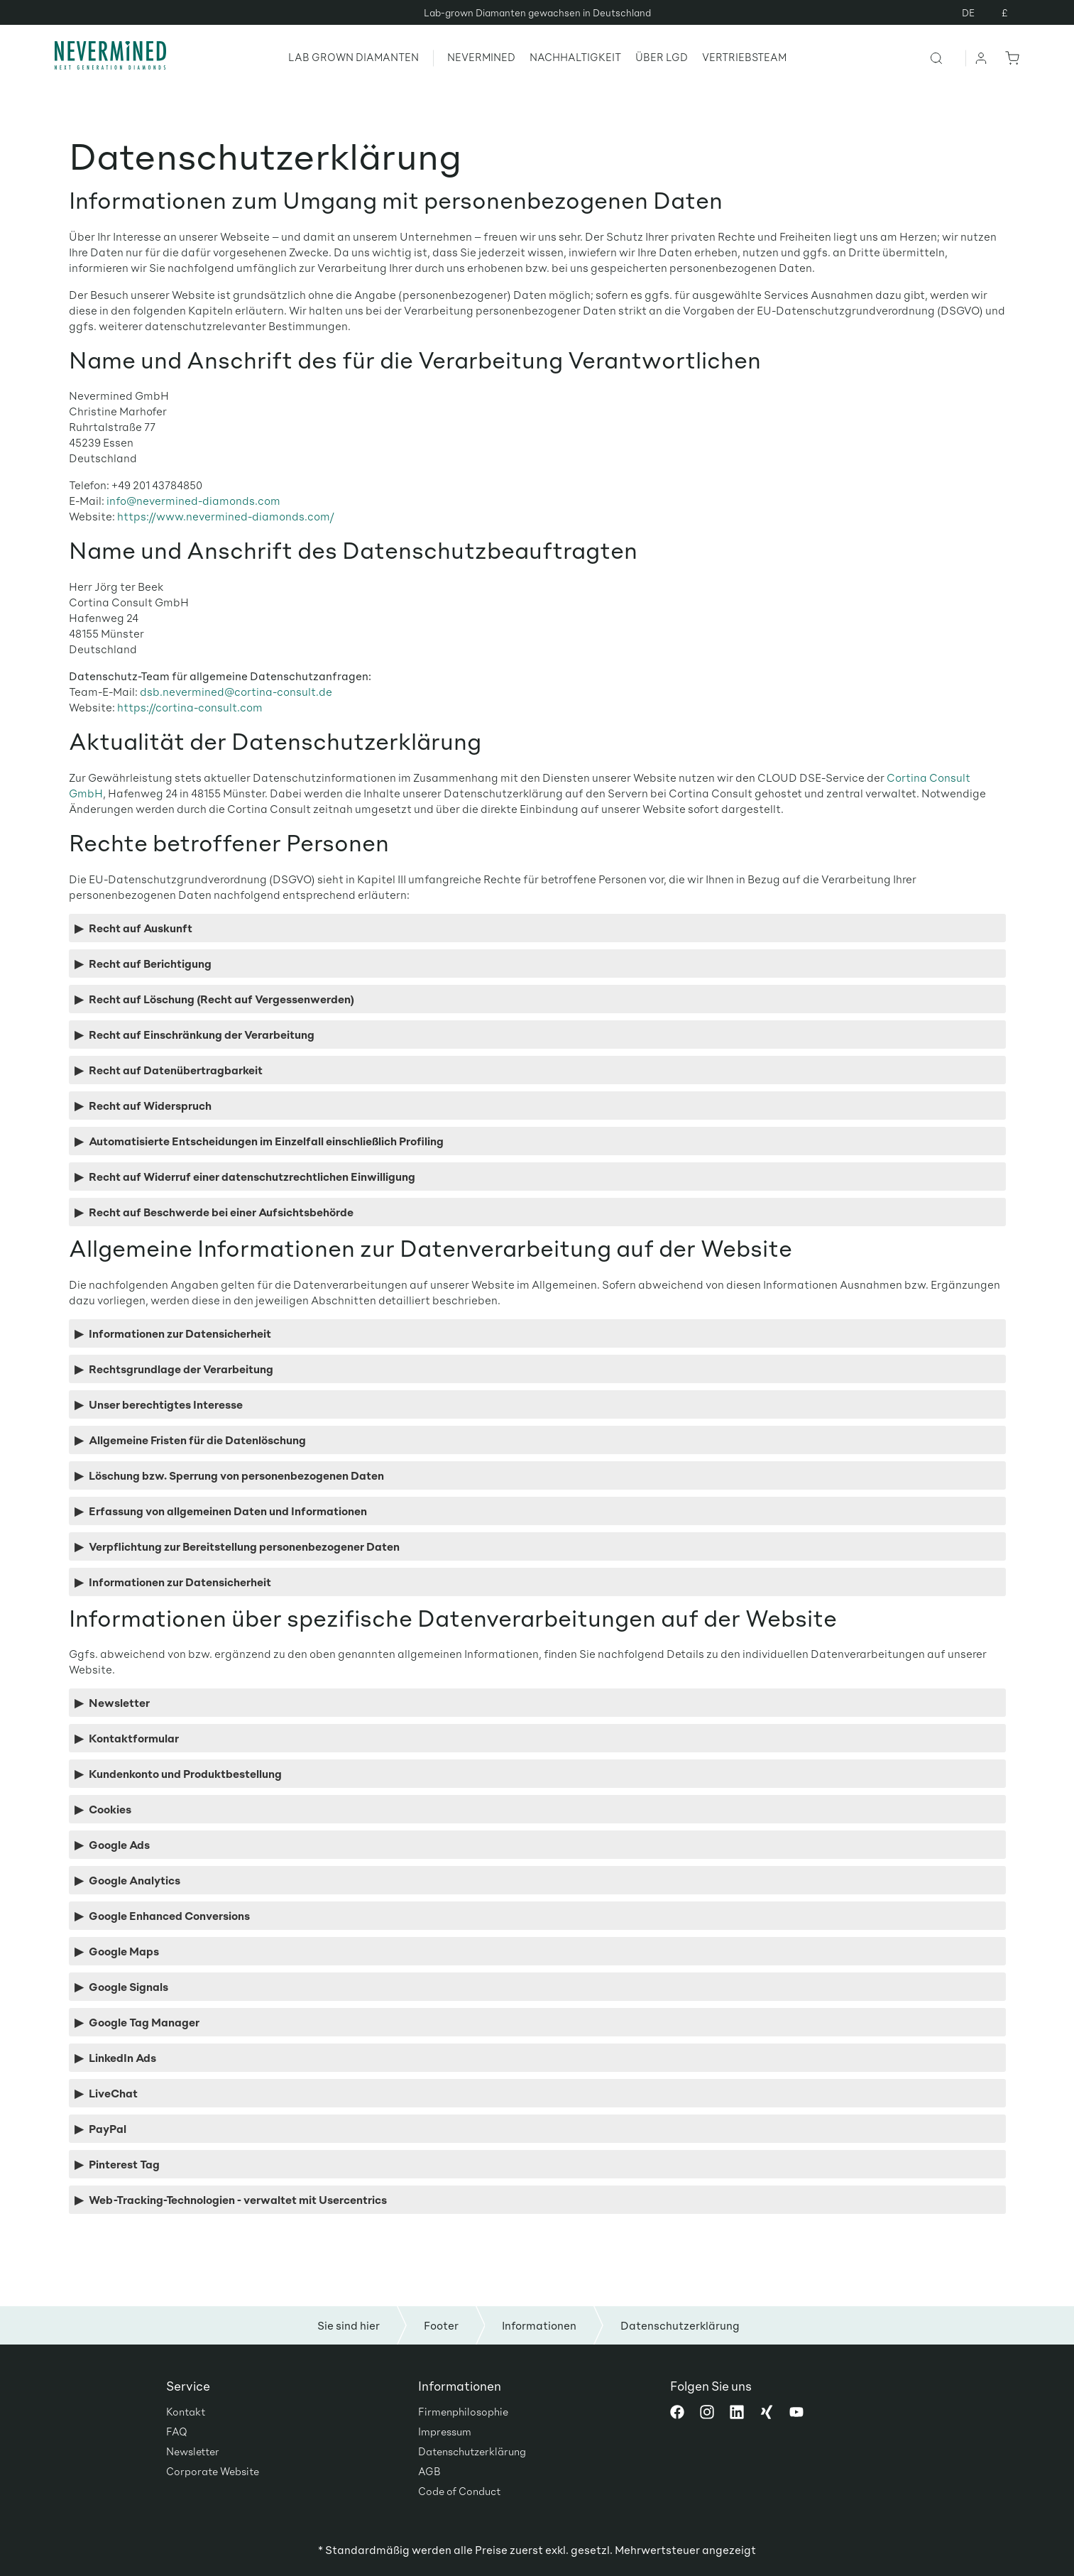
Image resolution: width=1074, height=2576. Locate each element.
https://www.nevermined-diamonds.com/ (225, 516)
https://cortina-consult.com (190, 707)
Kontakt (185, 2411)
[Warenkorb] (1009, 57)
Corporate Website (212, 2471)
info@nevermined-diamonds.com (193, 500)
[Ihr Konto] (981, 57)
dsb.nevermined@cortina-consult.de (236, 691)
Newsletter (192, 2451)
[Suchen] (947, 57)
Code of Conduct (459, 2490)
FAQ (176, 2431)
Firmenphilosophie (463, 2411)
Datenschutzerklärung (472, 2451)
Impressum (444, 2431)
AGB (429, 2471)
